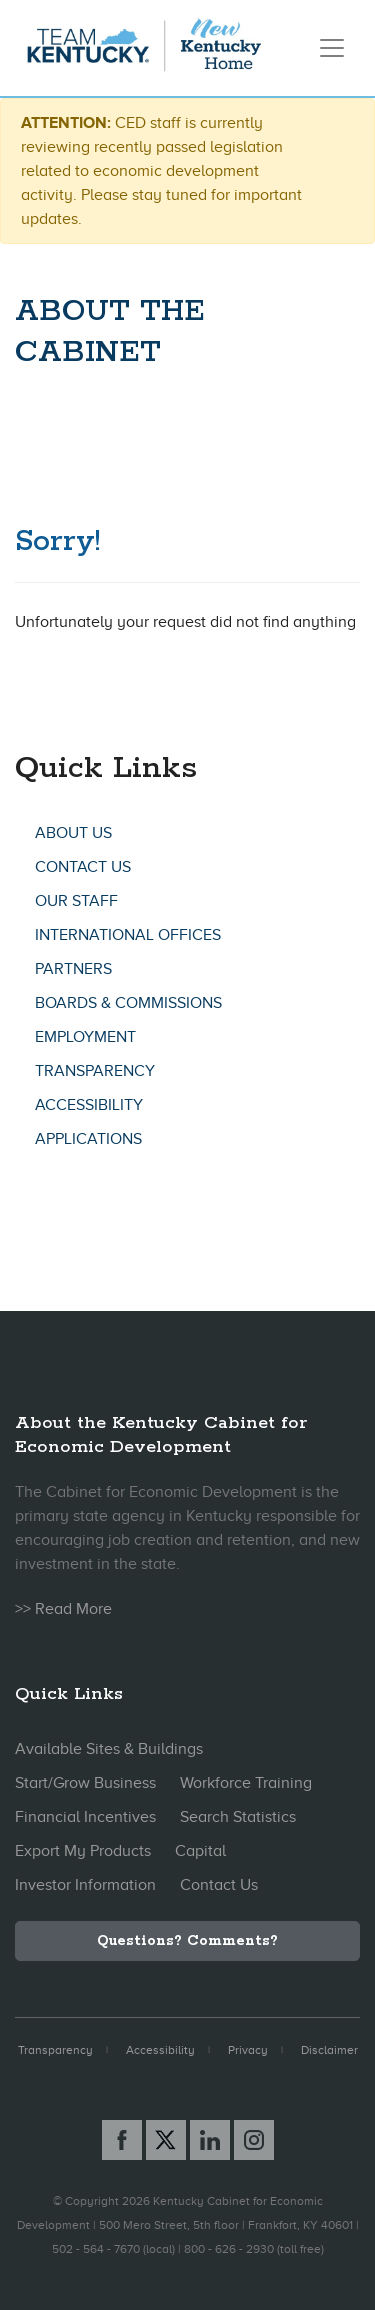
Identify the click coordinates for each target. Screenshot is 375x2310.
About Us (73, 833)
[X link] (166, 2140)
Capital (200, 1851)
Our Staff (76, 901)
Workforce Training (246, 1783)
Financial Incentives (85, 1817)
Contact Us (83, 867)
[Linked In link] (210, 2140)
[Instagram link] (254, 2140)
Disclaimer (329, 2050)
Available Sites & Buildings (109, 1749)
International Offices (128, 935)
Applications (88, 1139)
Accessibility (89, 1105)
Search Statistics (238, 1817)
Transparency (95, 1071)
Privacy (248, 2050)
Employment (85, 1037)
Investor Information (85, 1885)
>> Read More (63, 1609)
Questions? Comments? (187, 1941)
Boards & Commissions (128, 1003)
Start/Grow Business (85, 1783)
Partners (73, 969)
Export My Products (83, 1851)
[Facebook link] (122, 2140)
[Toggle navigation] (332, 48)
